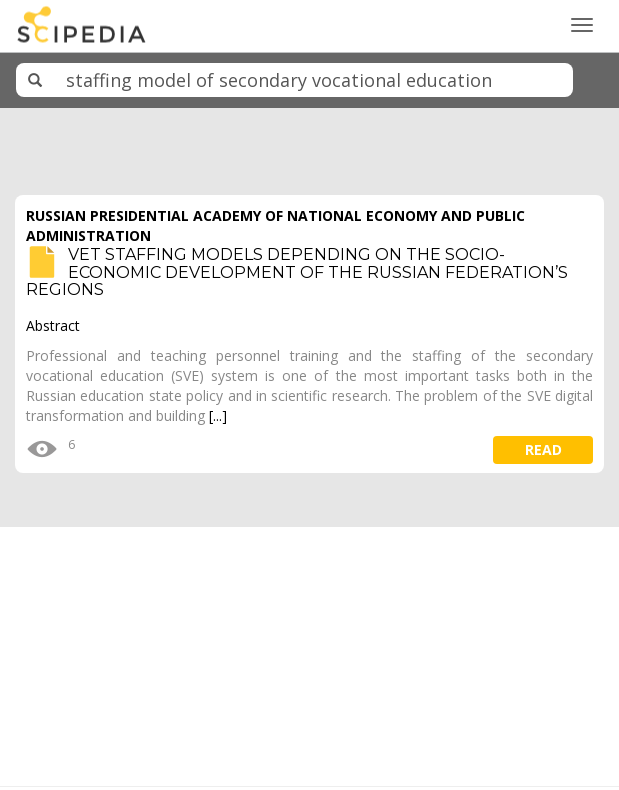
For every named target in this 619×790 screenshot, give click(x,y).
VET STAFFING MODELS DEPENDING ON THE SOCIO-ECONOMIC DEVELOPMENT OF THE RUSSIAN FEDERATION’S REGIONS (297, 272)
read (543, 449)
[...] (218, 415)
